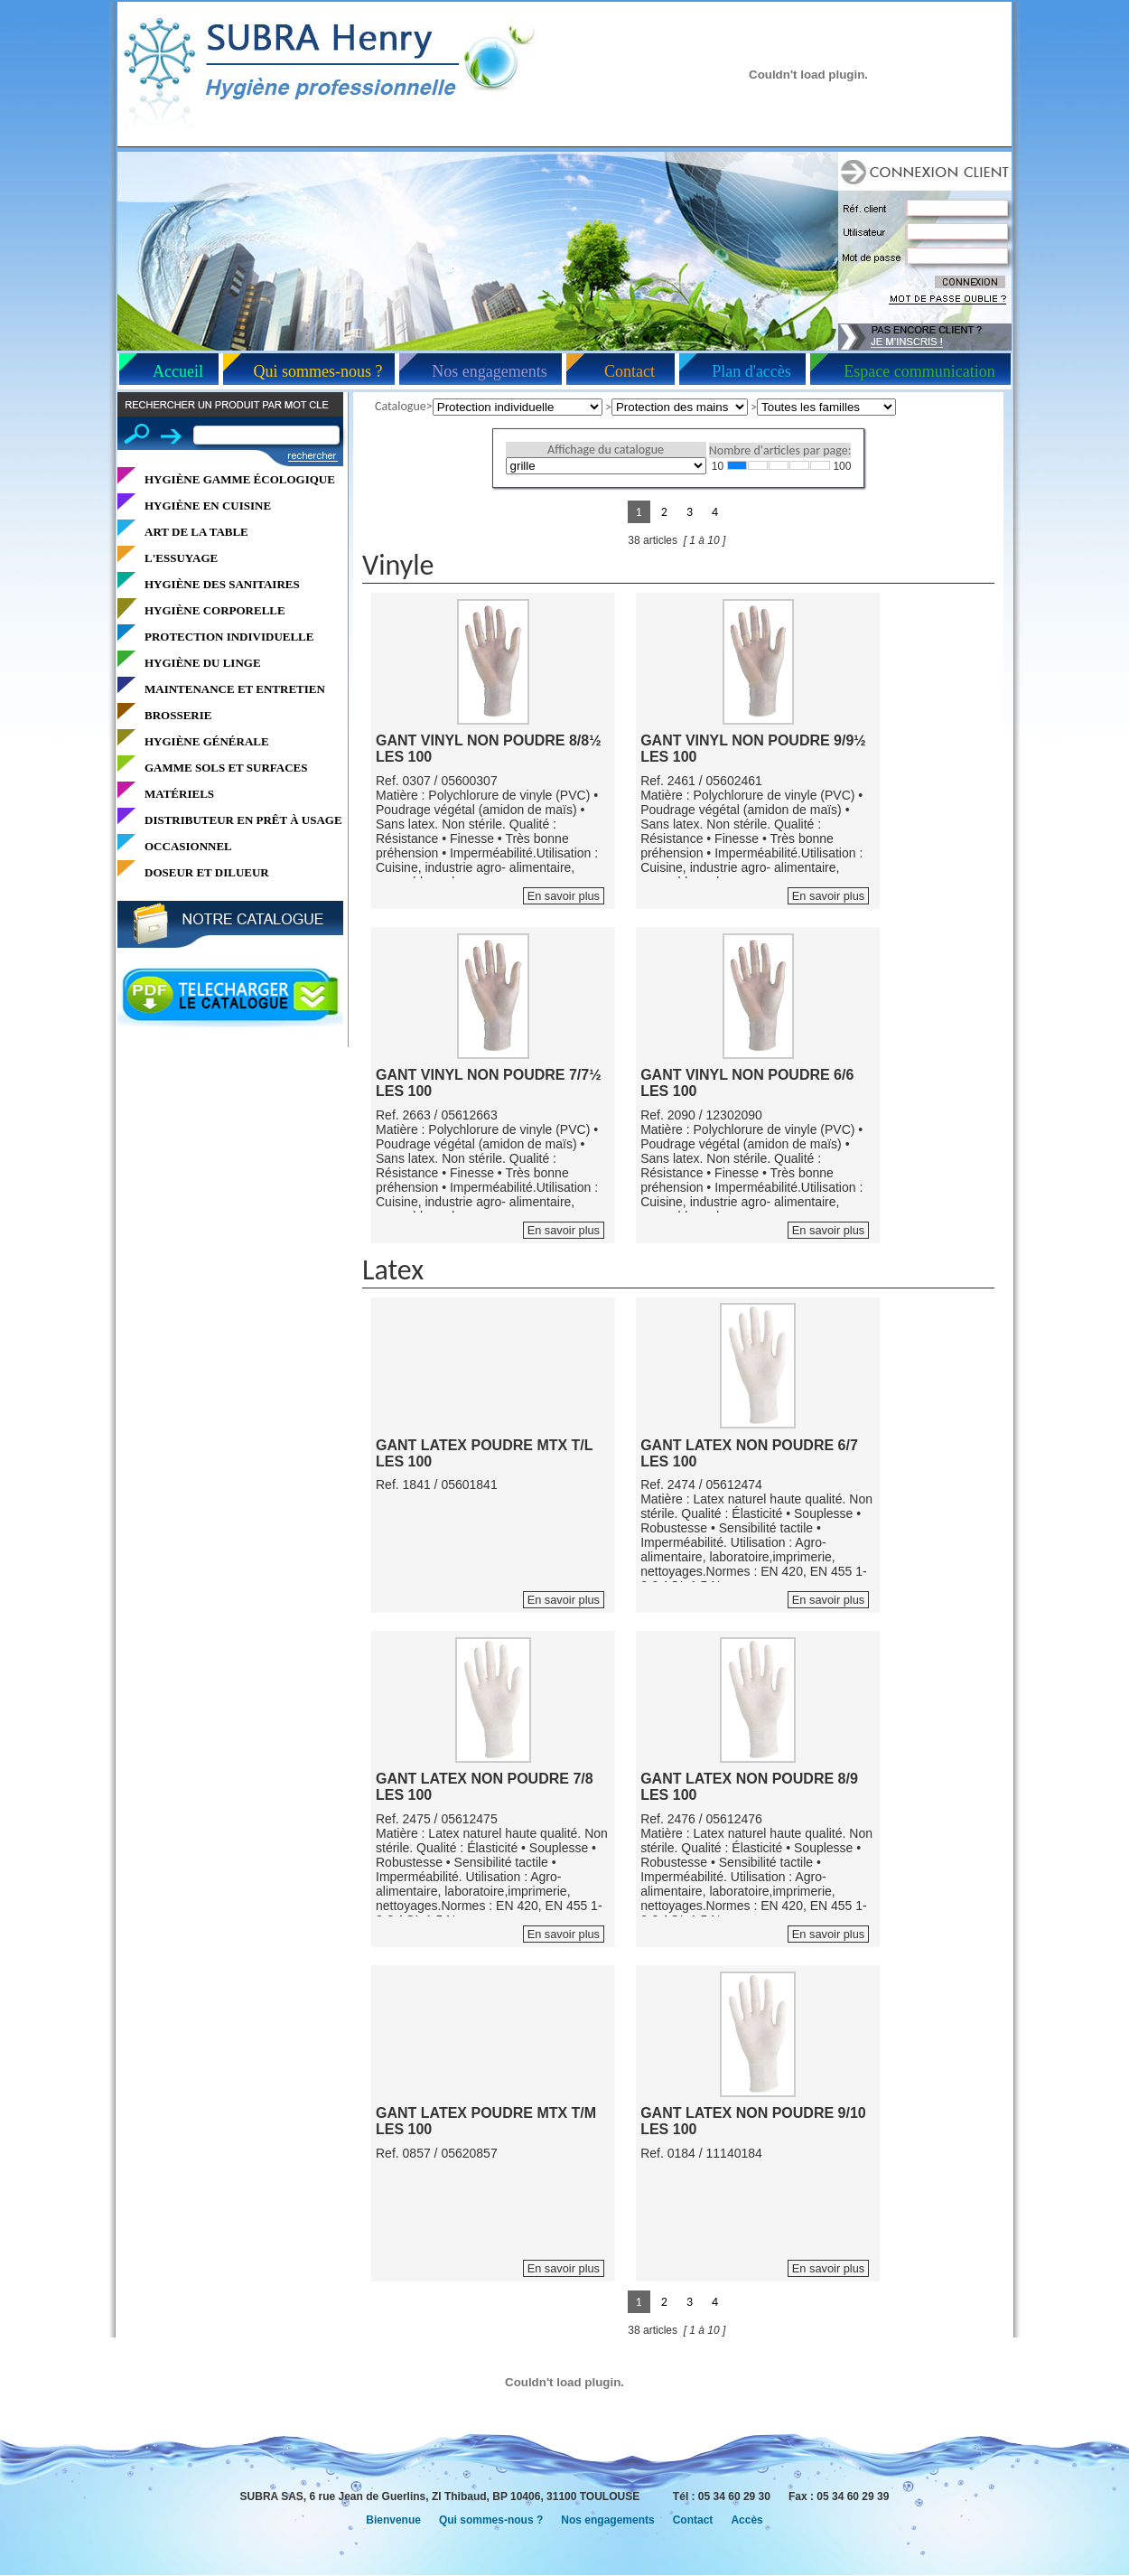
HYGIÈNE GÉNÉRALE (207, 741)
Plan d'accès (751, 371)
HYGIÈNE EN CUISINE (208, 505)
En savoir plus (563, 896)
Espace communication (919, 371)
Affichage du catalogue (605, 449)
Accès (746, 2520)
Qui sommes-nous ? (318, 371)
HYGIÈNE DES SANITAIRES (222, 584)
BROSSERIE (178, 715)
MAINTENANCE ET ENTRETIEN (235, 689)
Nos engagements (489, 371)
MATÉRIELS (179, 794)
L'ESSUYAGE (181, 558)
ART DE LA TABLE (196, 532)
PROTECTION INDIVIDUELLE (229, 636)
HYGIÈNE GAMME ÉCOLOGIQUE (240, 479)
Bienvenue (393, 2520)
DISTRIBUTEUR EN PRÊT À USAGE (243, 820)
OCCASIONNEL (188, 846)
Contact (629, 371)
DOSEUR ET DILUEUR (207, 872)
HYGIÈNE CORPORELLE (215, 610)
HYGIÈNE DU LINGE (203, 663)
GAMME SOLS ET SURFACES (226, 767)
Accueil (178, 371)
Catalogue (400, 406)
